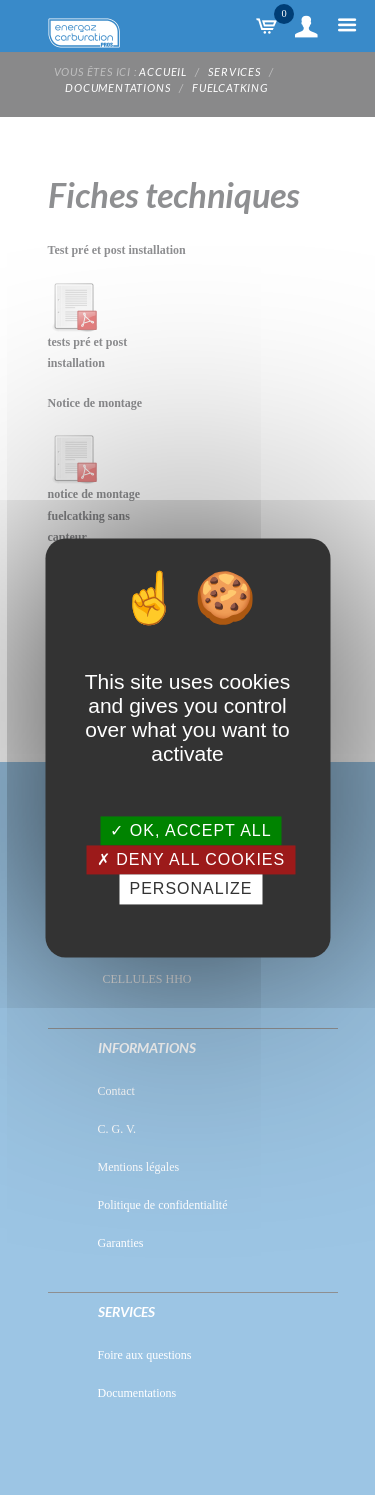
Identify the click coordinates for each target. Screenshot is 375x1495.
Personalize (190, 889)
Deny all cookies (191, 860)
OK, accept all (190, 830)
